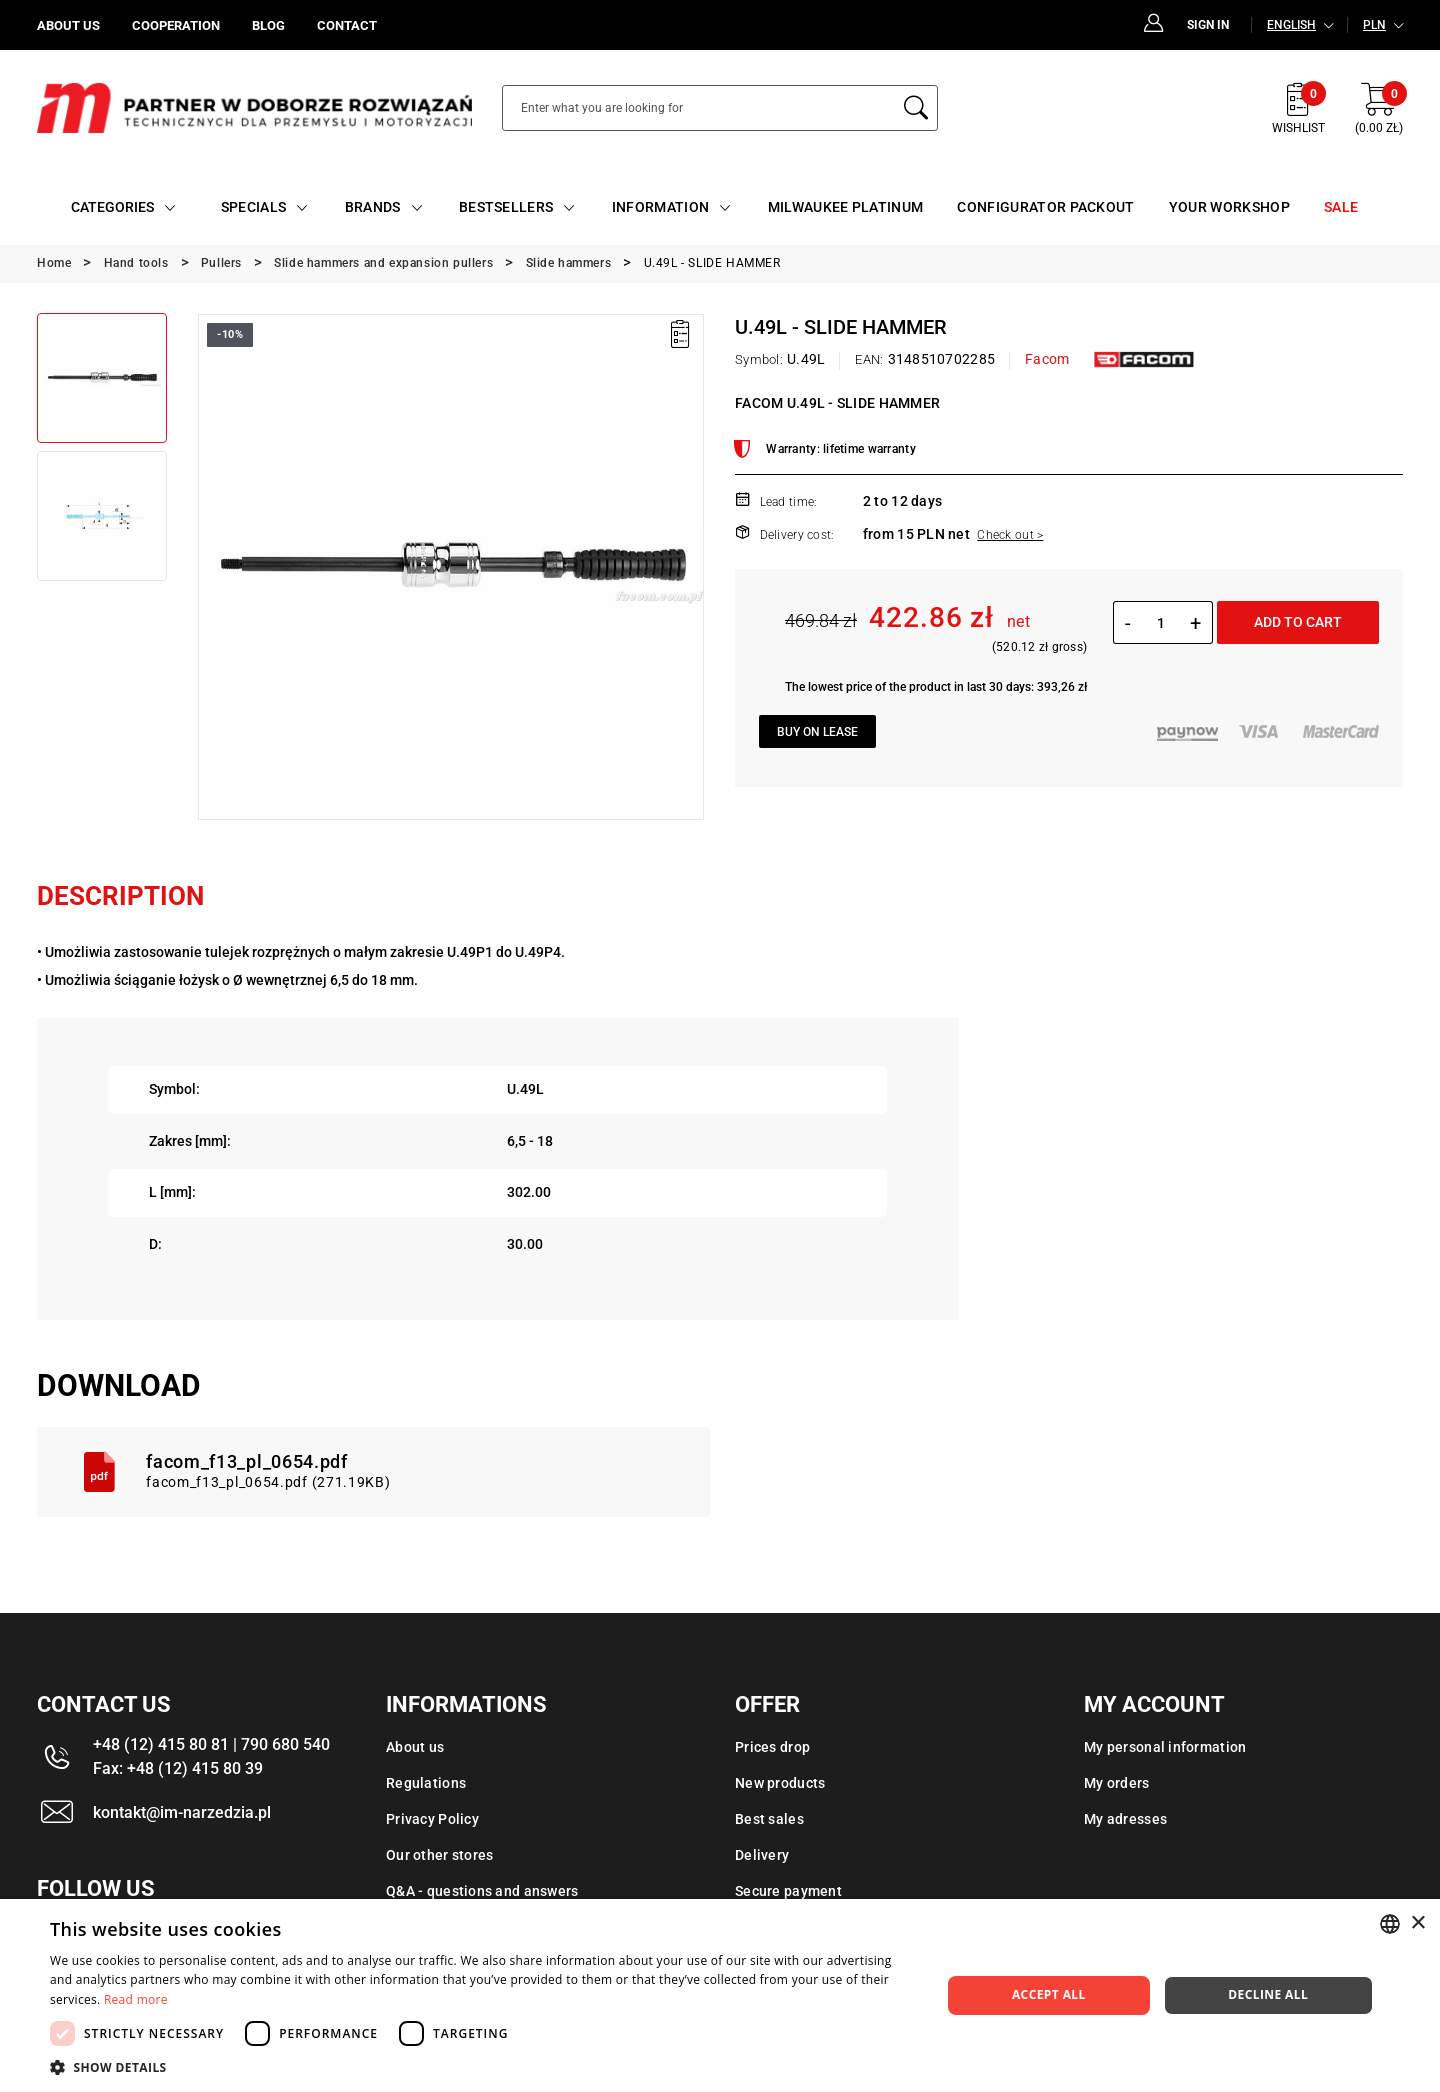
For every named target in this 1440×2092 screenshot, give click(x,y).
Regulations (426, 1783)
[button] (482, 2067)
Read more (136, 1999)
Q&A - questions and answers (482, 1891)
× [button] (1417, 1923)
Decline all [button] (1268, 1994)
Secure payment (788, 1891)
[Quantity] (1160, 623)
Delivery (762, 1855)
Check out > (1010, 535)
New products (780, 1783)
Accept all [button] (1049, 1994)
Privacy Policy (432, 1819)
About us (415, 1747)
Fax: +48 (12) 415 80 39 (178, 1768)
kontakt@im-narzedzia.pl (182, 1812)
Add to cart (1298, 622)
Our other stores (439, 1855)
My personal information (1165, 1747)
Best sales (769, 1819)
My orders (1117, 1783)
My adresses (1125, 1819)
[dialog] (720, 1995)
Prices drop (772, 1747)
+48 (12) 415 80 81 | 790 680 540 (211, 1744)
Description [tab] (120, 896)
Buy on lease (817, 732)
